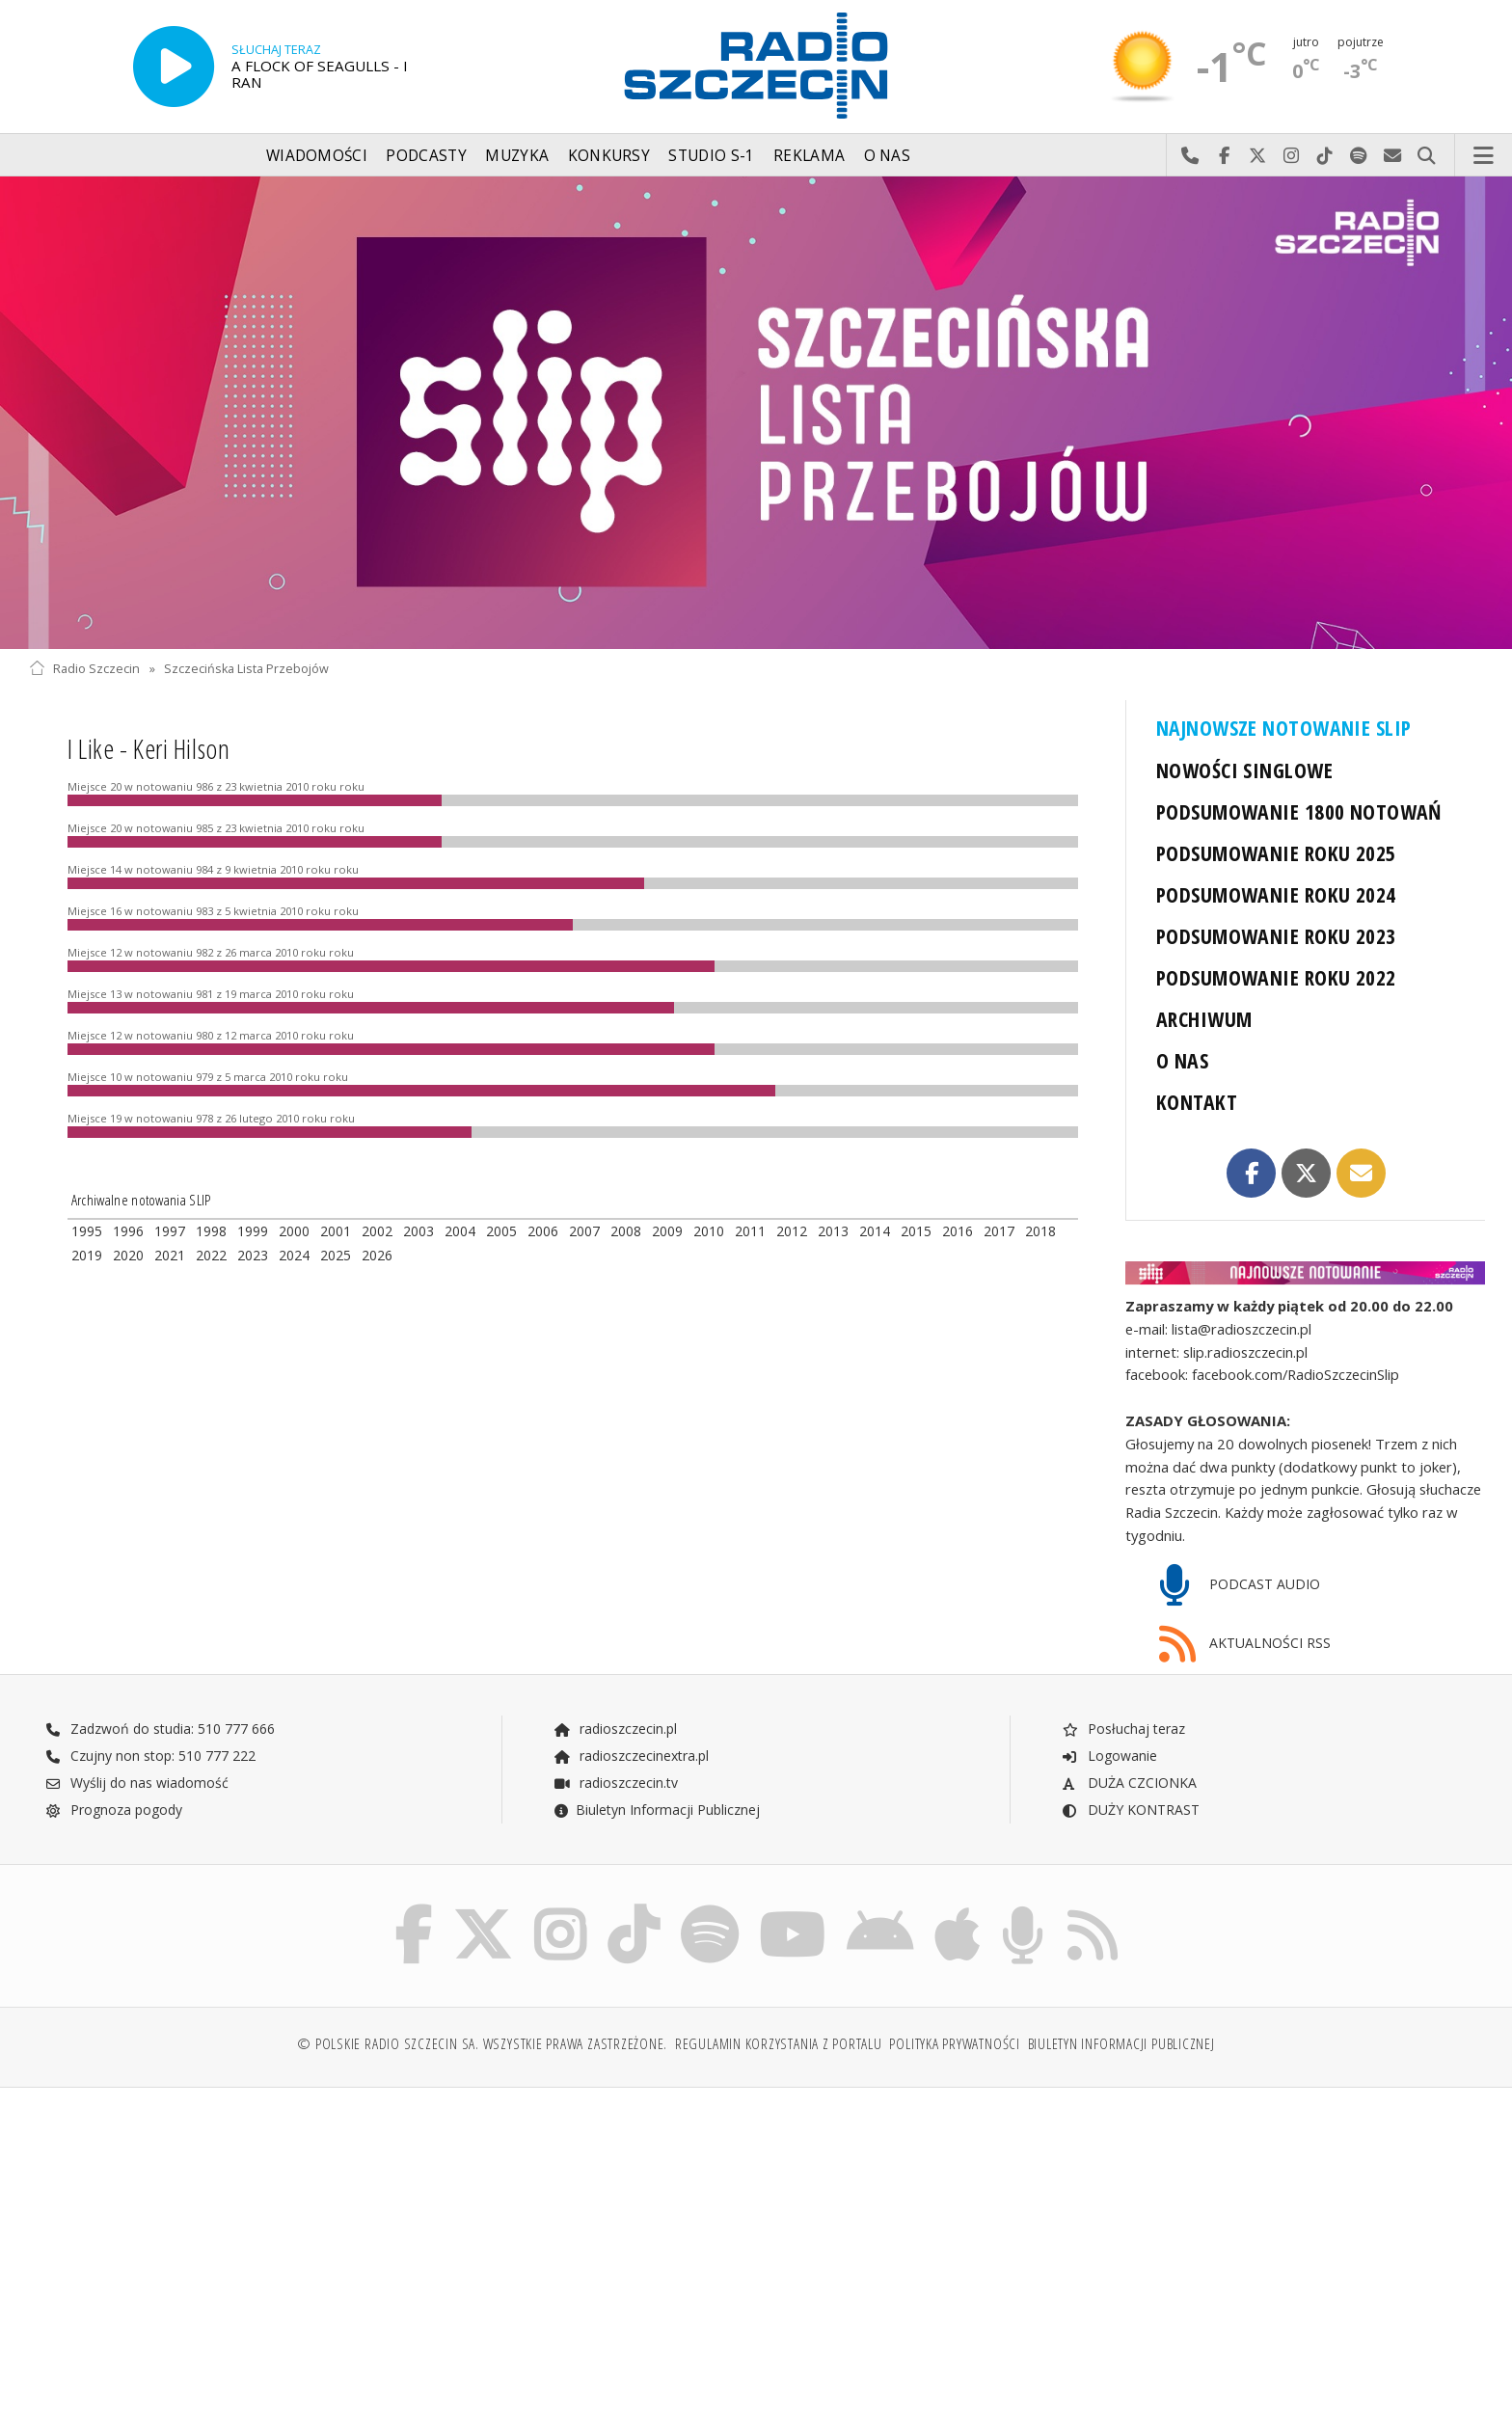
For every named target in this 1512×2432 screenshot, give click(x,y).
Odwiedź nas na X (1258, 156)
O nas (887, 156)
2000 (294, 1231)
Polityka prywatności (954, 2044)
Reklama (809, 156)
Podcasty (426, 156)
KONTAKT (1196, 1102)
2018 (1040, 1231)
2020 (128, 1255)
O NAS (1182, 1060)
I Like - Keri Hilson (149, 748)
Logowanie (1109, 1755)
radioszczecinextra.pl (631, 1755)
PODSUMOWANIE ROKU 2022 (1276, 977)
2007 (584, 1231)
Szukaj (1427, 156)
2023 (252, 1255)
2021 (169, 1255)
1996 (128, 1231)
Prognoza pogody (113, 1809)
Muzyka (517, 156)
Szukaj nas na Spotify (1359, 156)
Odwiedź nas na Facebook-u (1224, 156)
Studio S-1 (711, 156)
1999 (252, 1231)
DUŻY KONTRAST (1130, 1809)
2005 (501, 1231)
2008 (625, 1231)
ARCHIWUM (1204, 1019)
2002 (377, 1231)
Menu (1484, 156)
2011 (750, 1231)
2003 (418, 1231)
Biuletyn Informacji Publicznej (656, 1809)
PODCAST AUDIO (1239, 1585)
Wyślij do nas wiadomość (1393, 156)
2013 (833, 1231)
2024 (294, 1255)
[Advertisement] (207, 2250)
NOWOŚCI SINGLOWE (1244, 770)
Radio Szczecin (84, 669)
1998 (211, 1231)
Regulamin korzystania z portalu (778, 2044)
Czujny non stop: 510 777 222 (150, 1755)
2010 (708, 1231)
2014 (874, 1231)
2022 (211, 1255)
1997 (169, 1231)
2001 (335, 1231)
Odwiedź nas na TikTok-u (1325, 156)
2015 (916, 1231)
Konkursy (609, 156)
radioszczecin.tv (615, 1782)
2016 (957, 1231)
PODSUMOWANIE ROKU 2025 (1276, 853)
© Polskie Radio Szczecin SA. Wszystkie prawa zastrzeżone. (482, 2044)
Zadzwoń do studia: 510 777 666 (160, 1728)
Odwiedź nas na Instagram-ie (1292, 156)
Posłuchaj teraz (1123, 1728)
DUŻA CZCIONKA (1129, 1782)
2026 (377, 1255)
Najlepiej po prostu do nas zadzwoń (1190, 156)
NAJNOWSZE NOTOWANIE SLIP (1283, 728)
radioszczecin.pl (615, 1728)
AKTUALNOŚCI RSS (1245, 1644)
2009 (667, 1231)
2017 (999, 1231)
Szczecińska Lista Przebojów (246, 669)
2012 (791, 1231)
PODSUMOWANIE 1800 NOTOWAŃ (1299, 811)
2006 (542, 1231)
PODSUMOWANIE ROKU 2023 (1276, 936)
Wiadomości (316, 156)
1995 (86, 1231)
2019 (86, 1255)
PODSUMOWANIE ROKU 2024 (1276, 894)
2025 (335, 1255)
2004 (460, 1231)
